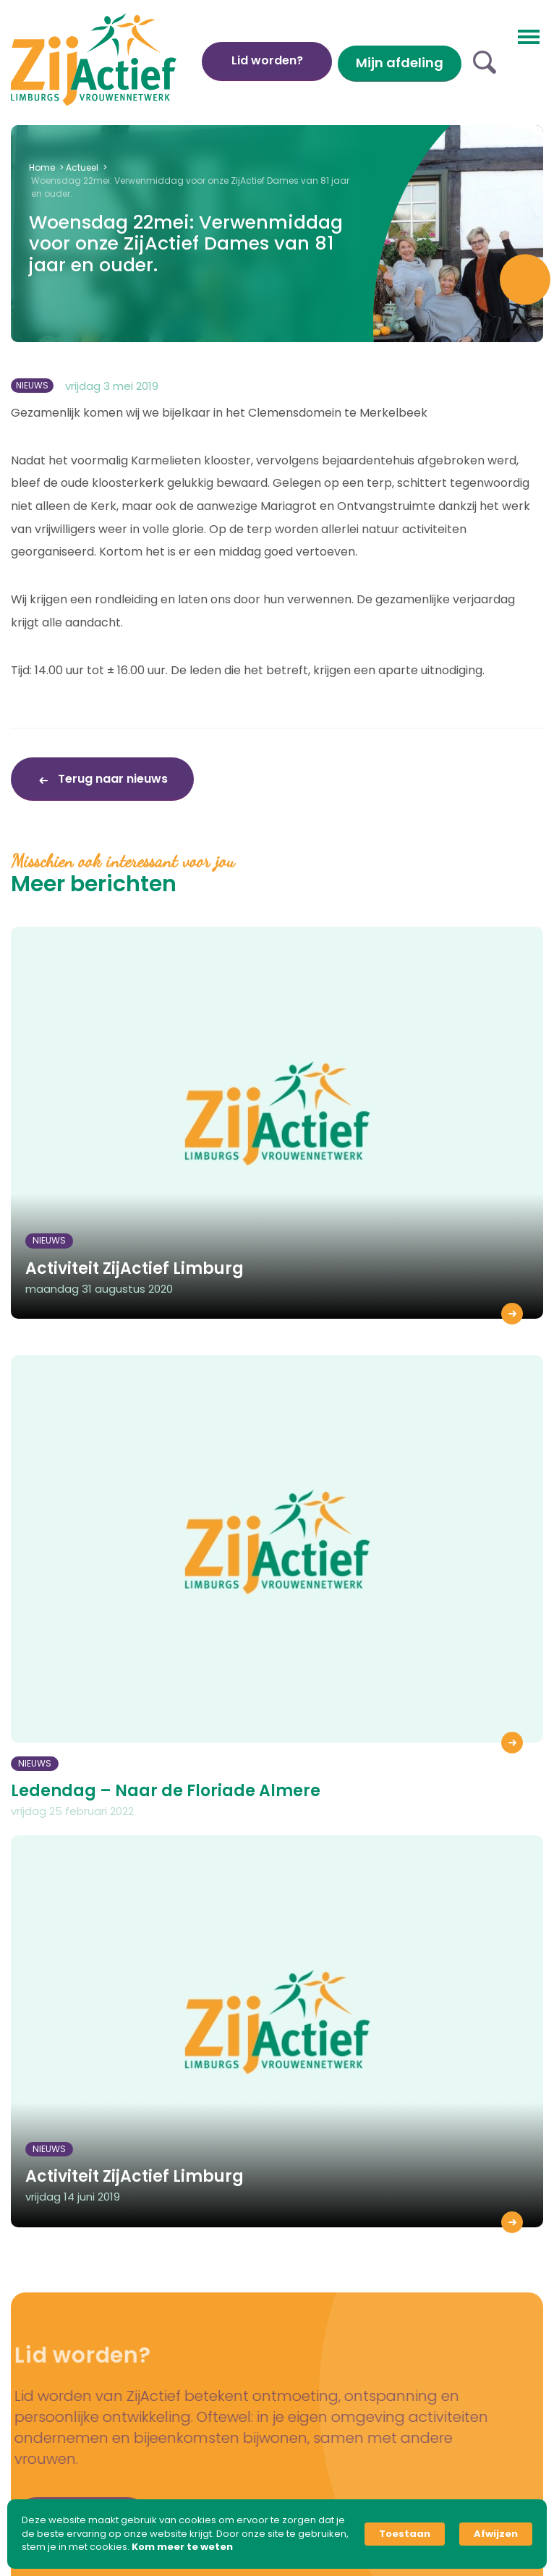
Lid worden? (267, 60)
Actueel (82, 167)
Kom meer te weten (182, 2547)
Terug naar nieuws (111, 778)
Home (42, 167)
